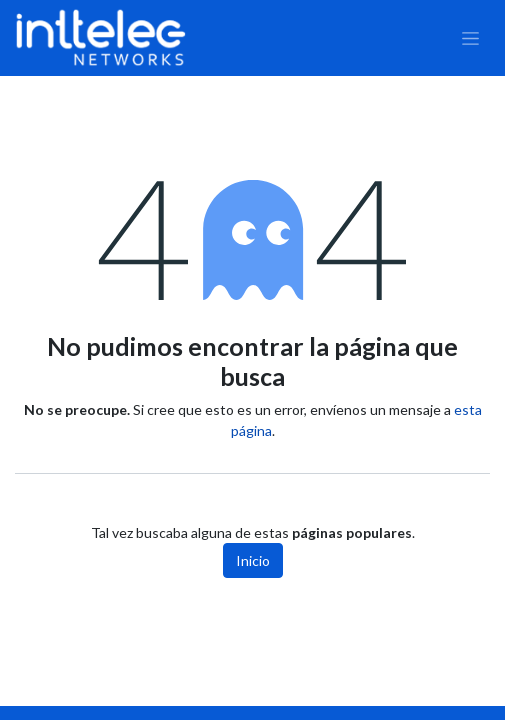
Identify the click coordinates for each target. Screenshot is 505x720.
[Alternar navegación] (470, 38)
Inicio (253, 560)
